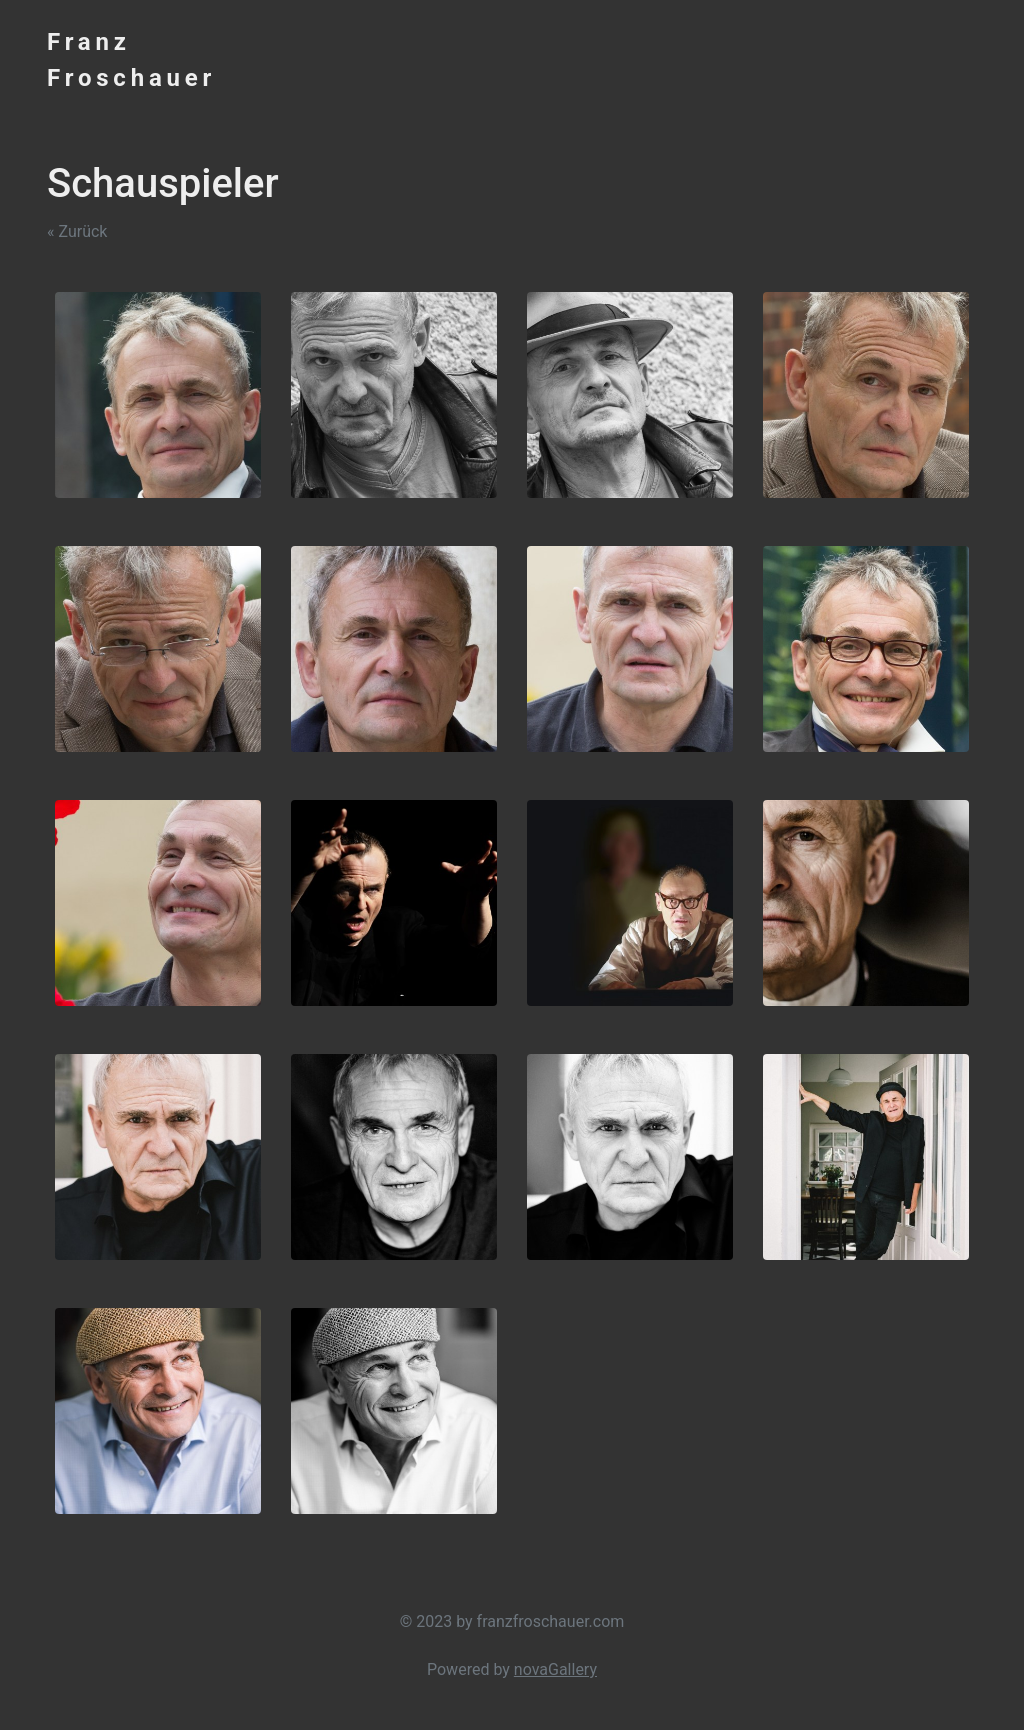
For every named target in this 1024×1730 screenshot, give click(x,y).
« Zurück (77, 231)
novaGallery (555, 1669)
